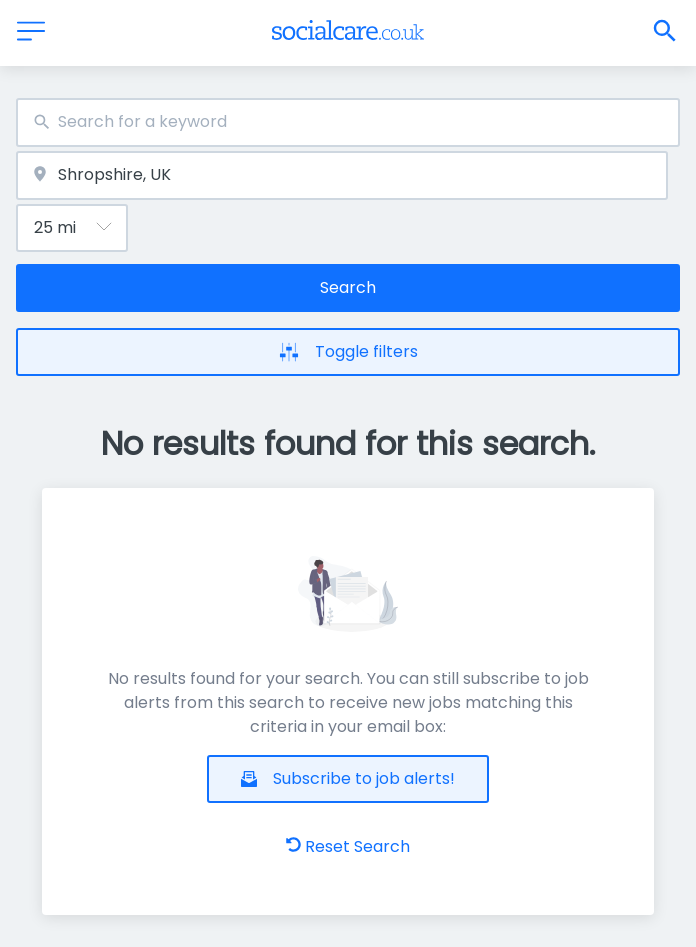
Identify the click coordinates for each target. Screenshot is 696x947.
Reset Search (348, 846)
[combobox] (348, 122)
